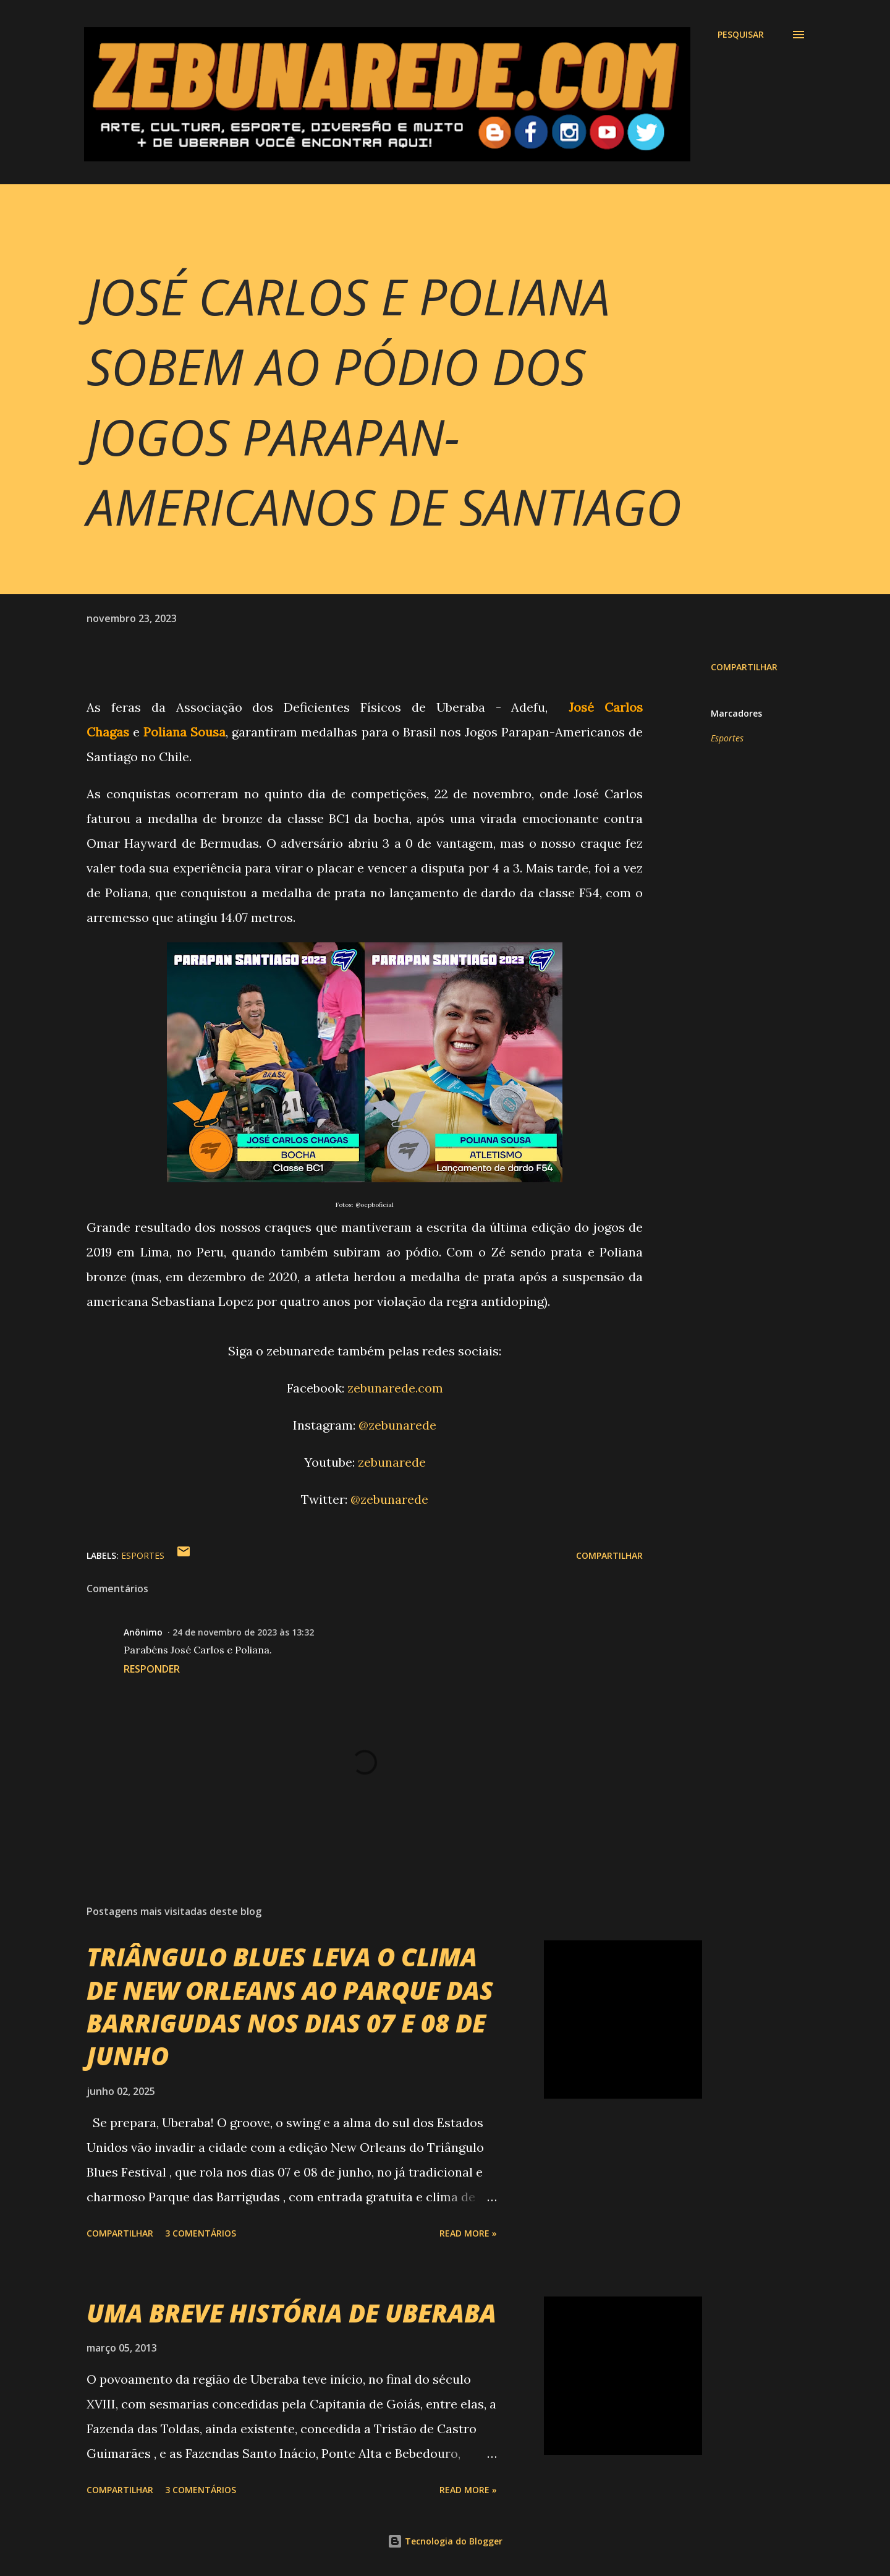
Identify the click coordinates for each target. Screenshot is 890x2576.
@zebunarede (397, 1425)
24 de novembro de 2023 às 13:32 (243, 1632)
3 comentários (200, 2233)
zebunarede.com (395, 1388)
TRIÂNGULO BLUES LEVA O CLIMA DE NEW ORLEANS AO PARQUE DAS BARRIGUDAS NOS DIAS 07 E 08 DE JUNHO (290, 2006)
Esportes (727, 738)
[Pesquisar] (741, 34)
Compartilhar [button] (744, 667)
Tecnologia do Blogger (445, 2541)
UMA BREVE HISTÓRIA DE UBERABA (291, 2313)
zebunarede (392, 1462)
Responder (152, 1669)
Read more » (468, 2233)
